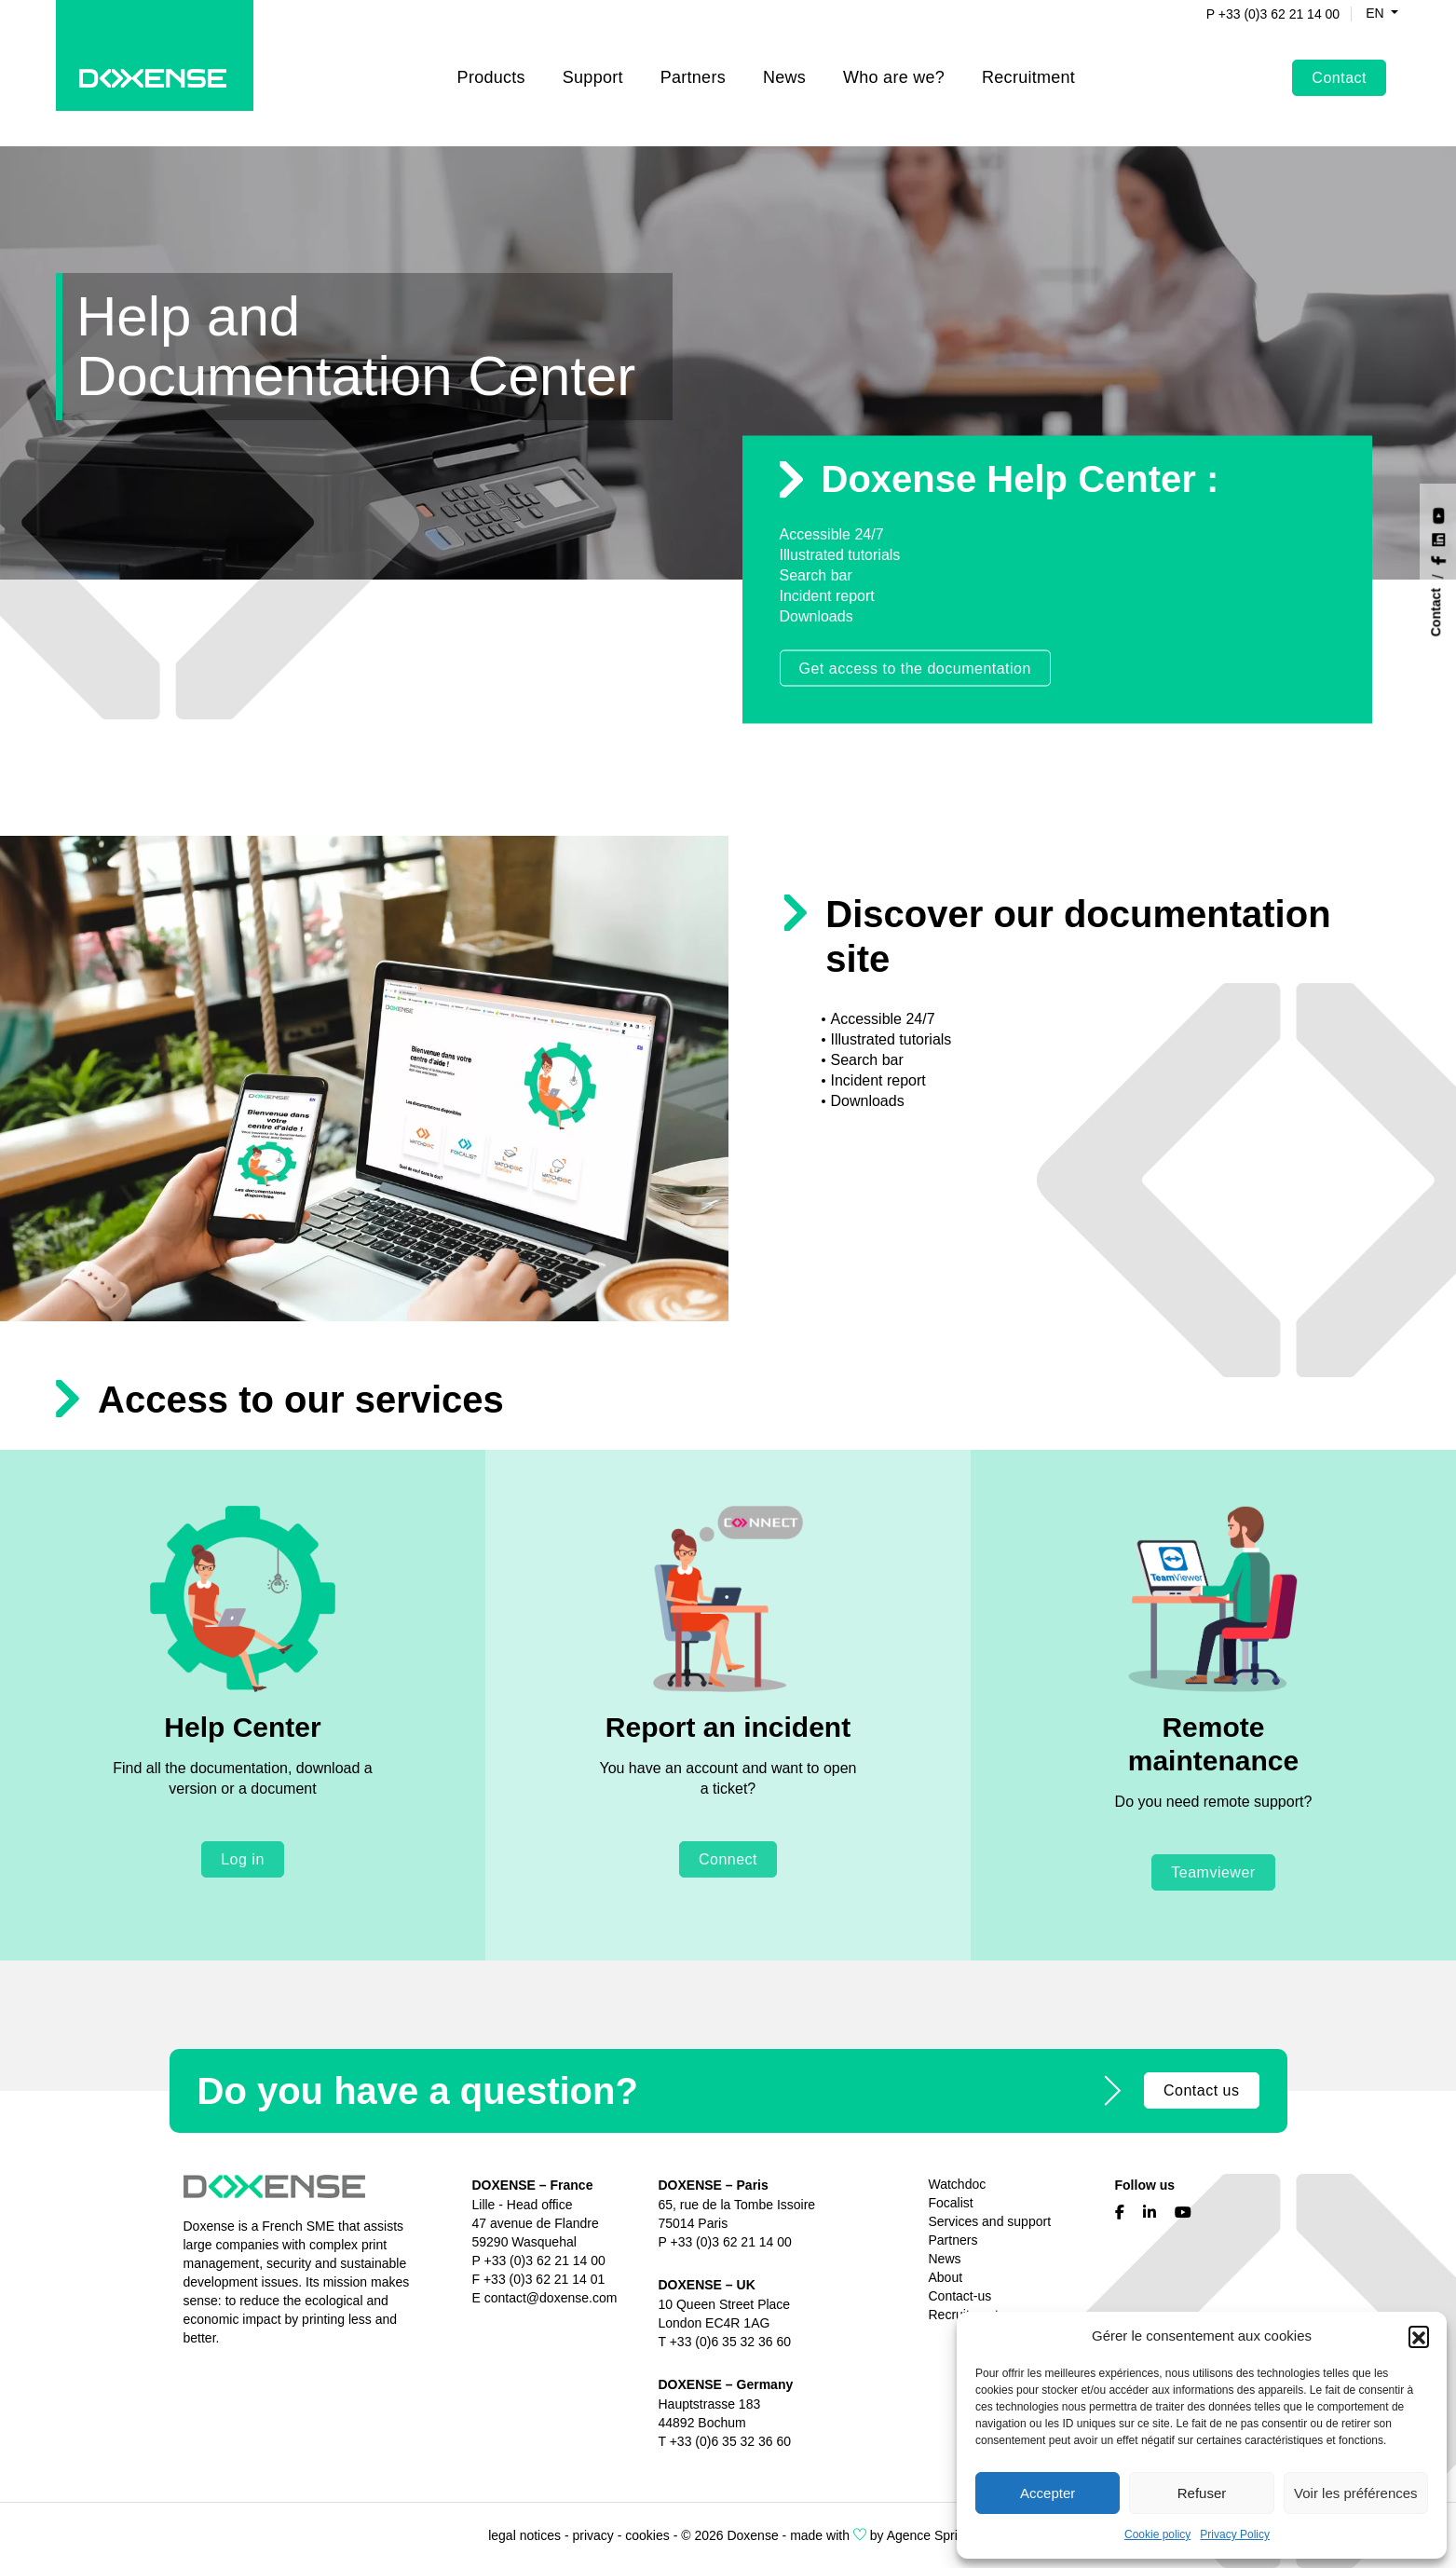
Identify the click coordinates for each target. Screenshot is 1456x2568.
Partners (693, 61)
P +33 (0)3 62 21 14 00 (1260, 14)
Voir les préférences (1356, 2493)
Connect (728, 1859)
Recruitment (1028, 61)
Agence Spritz (927, 2535)
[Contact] (1439, 612)
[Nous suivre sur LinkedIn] (1439, 537)
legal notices (524, 2535)
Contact (1339, 62)
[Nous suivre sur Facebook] (1439, 558)
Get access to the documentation (915, 668)
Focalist (951, 2202)
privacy (592, 2535)
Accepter (1047, 2493)
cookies (647, 2535)
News (784, 61)
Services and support (990, 2221)
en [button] (1364, 13)
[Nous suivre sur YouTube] (1439, 513)
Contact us (1201, 2090)
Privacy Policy (1235, 2534)
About (946, 2277)
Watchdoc (958, 2184)
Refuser (1202, 2493)
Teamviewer (1213, 1872)
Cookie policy (1157, 2534)
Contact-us (960, 2295)
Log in (243, 1859)
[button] (1418, 2336)
